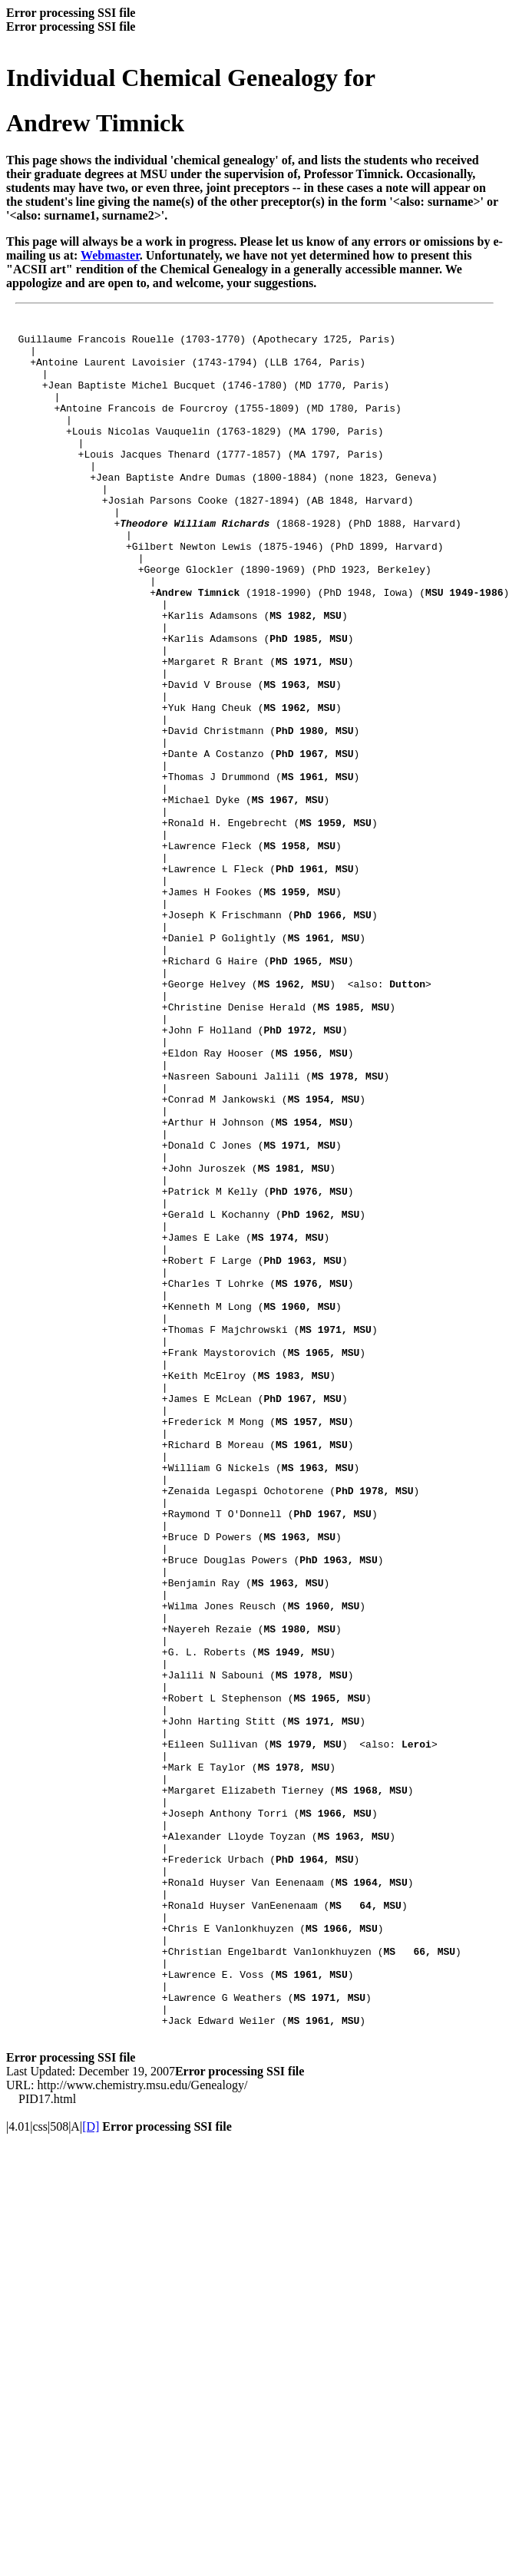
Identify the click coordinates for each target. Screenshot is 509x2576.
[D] (90, 2465)
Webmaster (110, 255)
